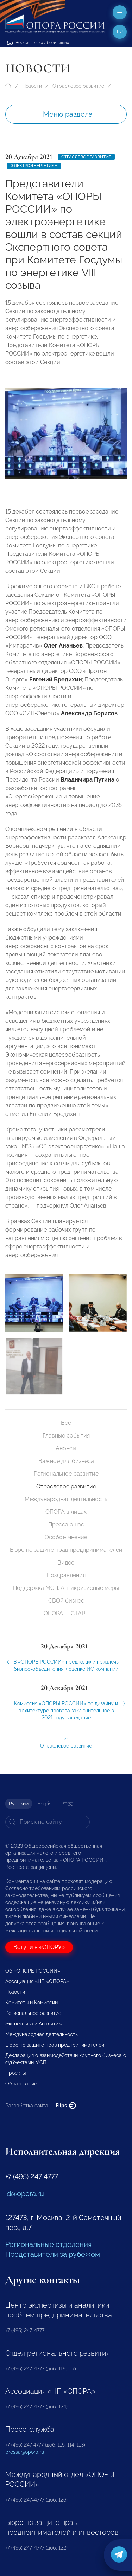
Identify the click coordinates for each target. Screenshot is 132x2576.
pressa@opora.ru (24, 2452)
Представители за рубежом (52, 2254)
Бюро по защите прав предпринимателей (66, 1550)
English (45, 1803)
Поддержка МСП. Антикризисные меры (66, 1588)
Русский (19, 1803)
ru (120, 31)
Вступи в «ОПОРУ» (39, 1947)
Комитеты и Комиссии (31, 2002)
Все (66, 1423)
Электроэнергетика (34, 165)
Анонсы (66, 1448)
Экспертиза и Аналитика (34, 2024)
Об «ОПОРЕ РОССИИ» (32, 1971)
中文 (68, 1803)
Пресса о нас (66, 1524)
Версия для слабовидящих (38, 42)
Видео (66, 1562)
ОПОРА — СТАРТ (66, 1613)
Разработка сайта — (40, 2105)
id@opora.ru (24, 2193)
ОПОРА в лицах (66, 1511)
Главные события (66, 1435)
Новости (32, 86)
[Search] (47, 1822)
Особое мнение (66, 1537)
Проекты (15, 2073)
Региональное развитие (66, 1473)
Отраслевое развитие (78, 86)
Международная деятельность (66, 1499)
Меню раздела (68, 114)
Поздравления (66, 1575)
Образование (21, 2083)
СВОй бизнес (66, 1600)
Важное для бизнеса (66, 1461)
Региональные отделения (48, 2244)
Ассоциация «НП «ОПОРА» (37, 1981)
